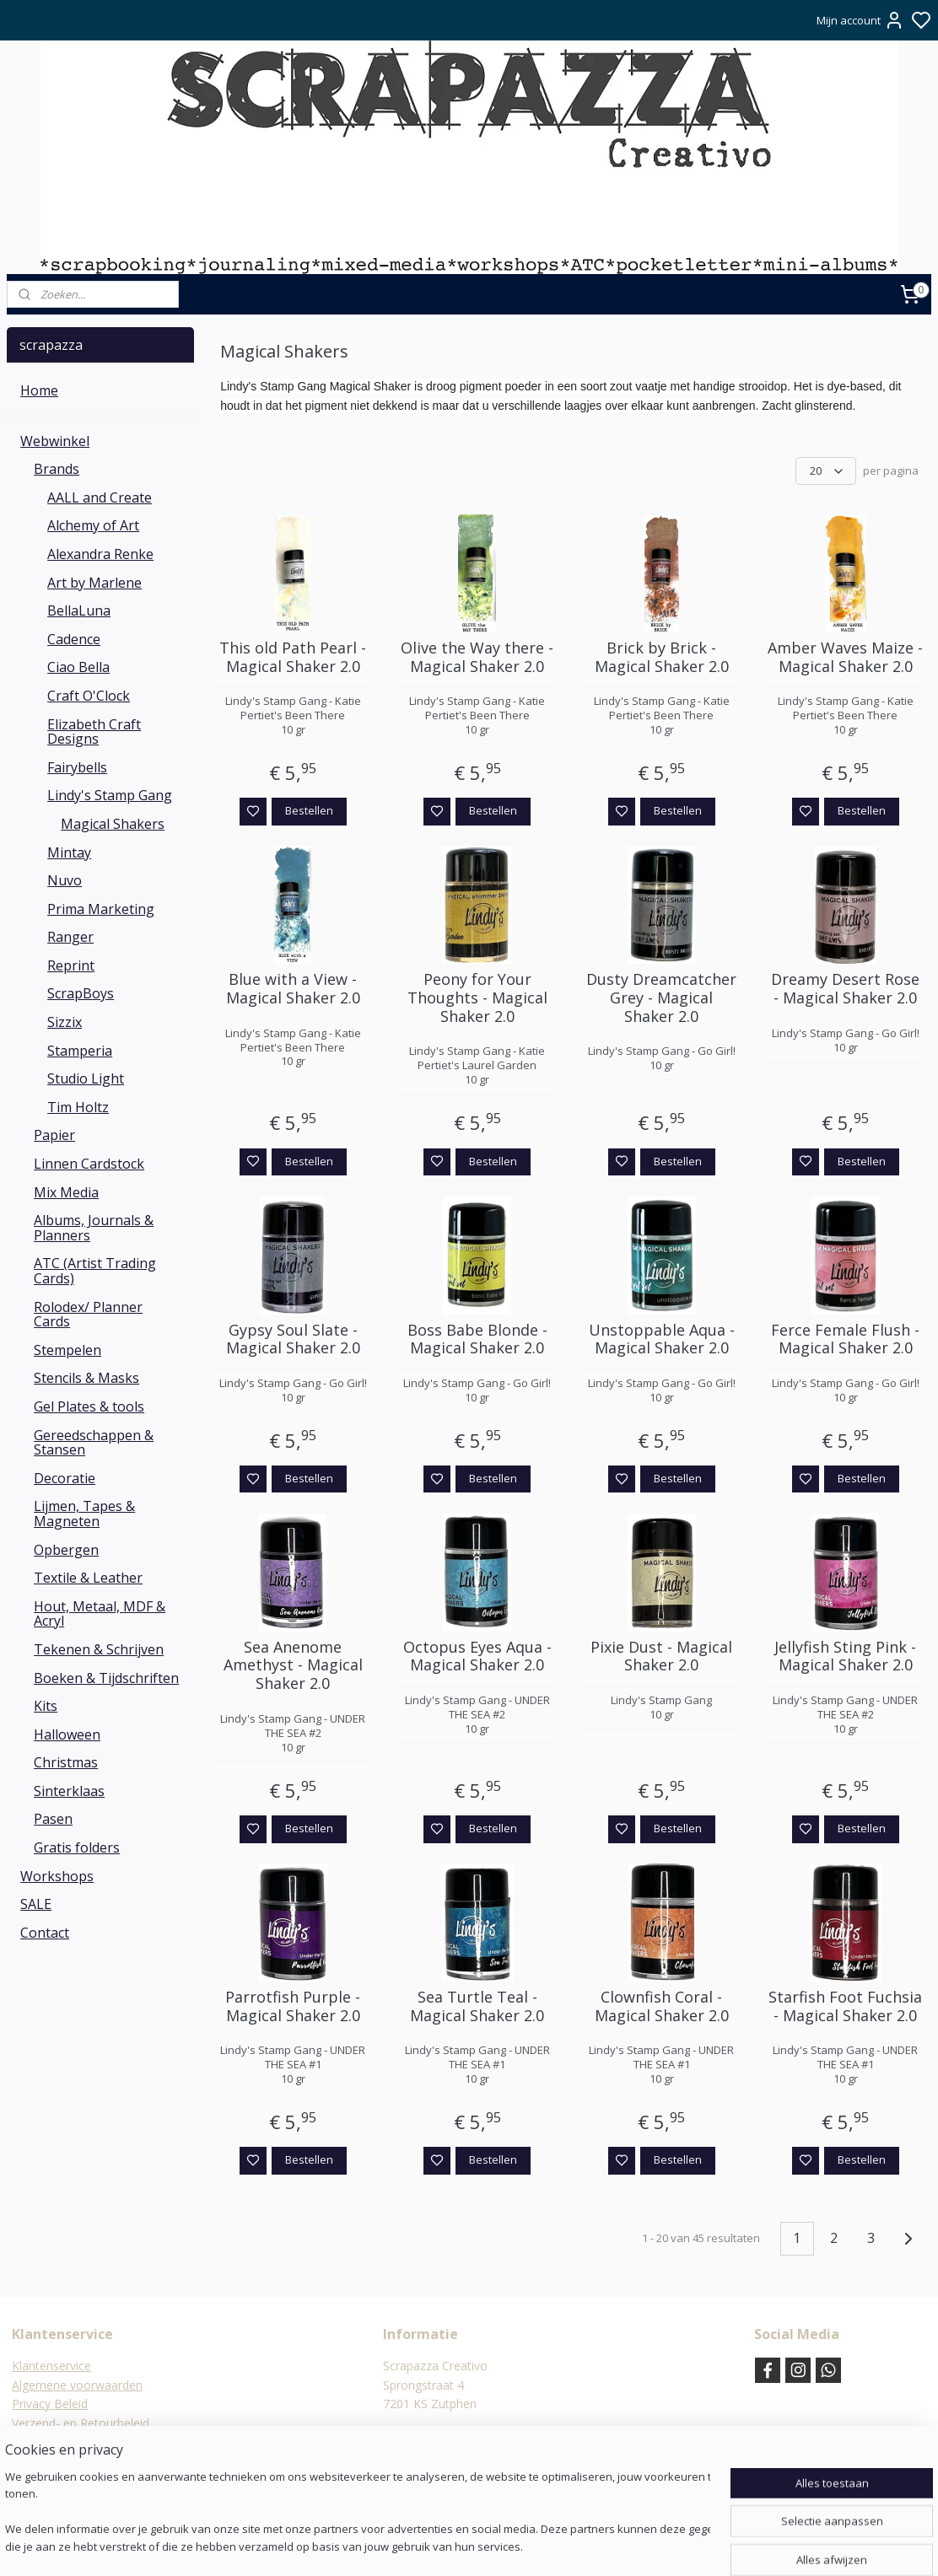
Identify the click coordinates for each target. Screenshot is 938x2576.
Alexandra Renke (100, 554)
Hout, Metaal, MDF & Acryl (99, 1614)
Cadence (73, 639)
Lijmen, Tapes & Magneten (84, 1513)
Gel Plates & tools (89, 1406)
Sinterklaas (69, 1791)
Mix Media (66, 1192)
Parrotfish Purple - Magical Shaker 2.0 (292, 2006)
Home (39, 390)
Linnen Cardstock (89, 1163)
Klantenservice (51, 2366)
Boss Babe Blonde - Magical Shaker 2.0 (477, 1339)
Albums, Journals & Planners (94, 1228)
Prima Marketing (100, 909)
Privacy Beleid (50, 2404)
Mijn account (860, 20)
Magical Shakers (112, 824)
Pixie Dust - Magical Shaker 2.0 (661, 1656)
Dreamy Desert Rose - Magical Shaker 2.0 (846, 989)
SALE (35, 1904)
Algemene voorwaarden (77, 2385)
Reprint (70, 965)
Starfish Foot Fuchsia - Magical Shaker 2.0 (846, 2006)
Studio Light (85, 1078)
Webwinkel (54, 441)
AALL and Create (99, 497)
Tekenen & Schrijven (99, 1649)
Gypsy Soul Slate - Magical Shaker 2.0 (293, 1339)
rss (551, 2545)
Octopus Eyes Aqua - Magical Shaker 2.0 (477, 1656)
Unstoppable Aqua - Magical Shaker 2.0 (662, 1339)
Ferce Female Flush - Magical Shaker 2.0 (846, 1339)
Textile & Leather (88, 1577)
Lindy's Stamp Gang (109, 795)
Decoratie (64, 1478)
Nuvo (64, 880)
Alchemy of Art (93, 525)
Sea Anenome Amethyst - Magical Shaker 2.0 (293, 1665)
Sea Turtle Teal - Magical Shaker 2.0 (477, 2006)
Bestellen (309, 810)
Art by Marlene (94, 582)
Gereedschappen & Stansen (94, 1443)
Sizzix (64, 1022)
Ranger (70, 937)
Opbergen (66, 1550)
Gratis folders (77, 1847)
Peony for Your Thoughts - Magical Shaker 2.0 (477, 998)
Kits (45, 1706)
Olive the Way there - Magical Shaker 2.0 (477, 657)
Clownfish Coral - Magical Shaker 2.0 (662, 2006)
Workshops (57, 1876)
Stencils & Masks (86, 1378)
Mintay (69, 852)
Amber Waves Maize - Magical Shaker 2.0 (846, 657)
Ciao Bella (78, 667)
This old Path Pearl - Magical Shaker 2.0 (292, 657)
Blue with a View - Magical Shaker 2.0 (293, 989)
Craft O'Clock (88, 695)
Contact (44, 1932)
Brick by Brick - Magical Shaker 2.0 (662, 657)
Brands (56, 469)
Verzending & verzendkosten (90, 2441)
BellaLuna (79, 610)
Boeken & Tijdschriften (106, 1678)
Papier (54, 1135)
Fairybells (77, 767)
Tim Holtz (78, 1107)
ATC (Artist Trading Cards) (95, 1271)
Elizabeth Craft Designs (94, 732)
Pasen (53, 1819)
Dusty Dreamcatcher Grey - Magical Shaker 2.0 (661, 998)
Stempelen (67, 1350)
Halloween (67, 1734)
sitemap (516, 2545)
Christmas (66, 1762)
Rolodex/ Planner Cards (88, 1314)
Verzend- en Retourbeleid (80, 2423)
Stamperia (79, 1050)
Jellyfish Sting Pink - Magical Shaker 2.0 (846, 1656)
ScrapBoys (80, 993)
